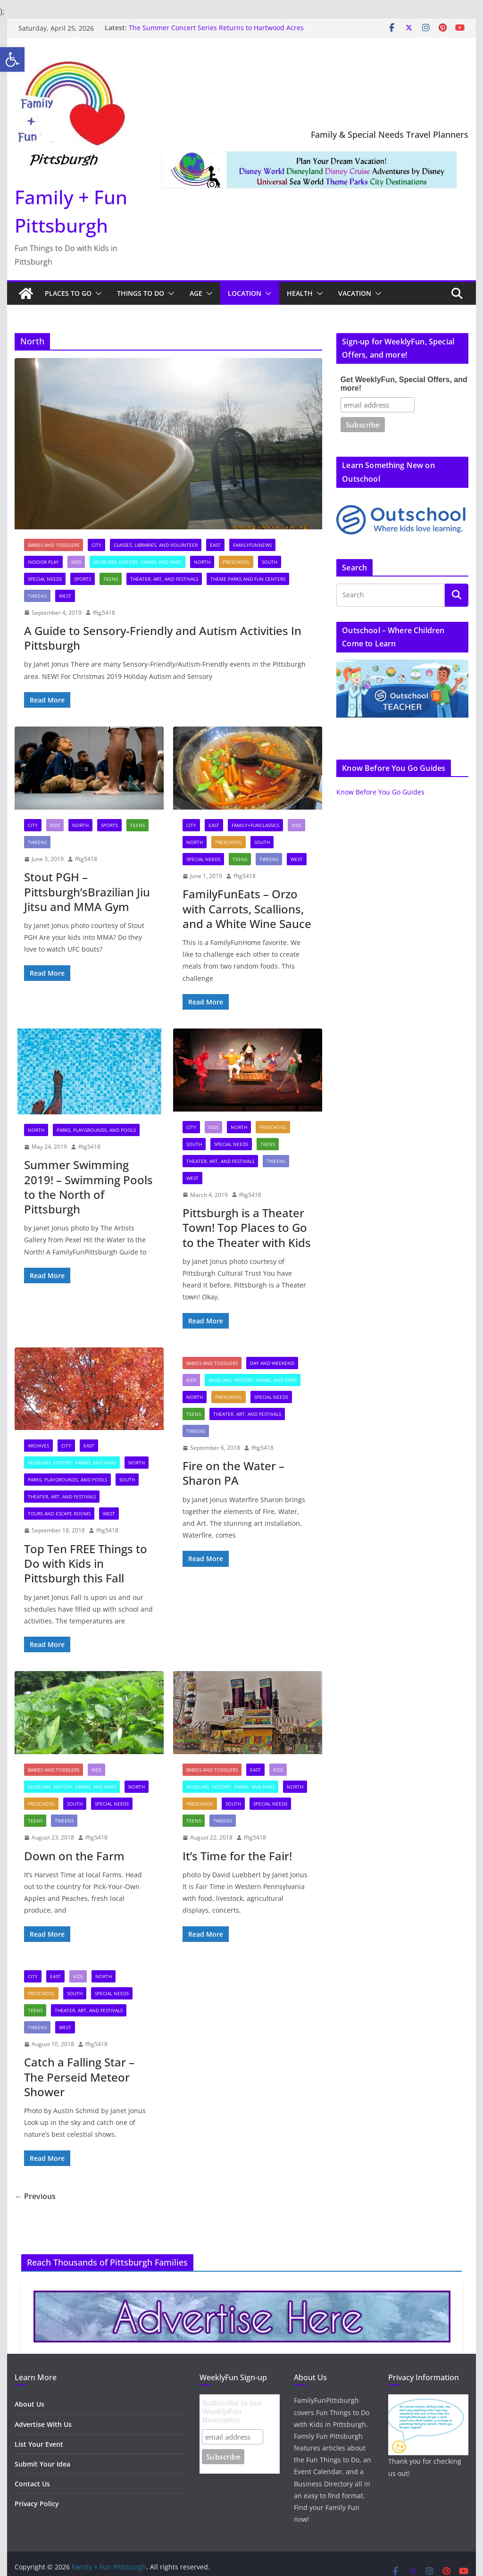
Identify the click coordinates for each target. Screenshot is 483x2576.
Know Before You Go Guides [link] (380, 791)
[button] (97, 293)
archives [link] (38, 1445)
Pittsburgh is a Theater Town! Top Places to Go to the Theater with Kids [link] (247, 1227)
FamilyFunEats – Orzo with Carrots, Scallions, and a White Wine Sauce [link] (247, 908)
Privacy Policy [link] (37, 2503)
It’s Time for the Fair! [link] (237, 1856)
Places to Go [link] (68, 293)
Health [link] (300, 293)
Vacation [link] (354, 293)
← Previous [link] (35, 2196)
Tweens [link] (37, 596)
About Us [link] (29, 2404)
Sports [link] (82, 579)
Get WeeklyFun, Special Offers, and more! (404, 384)
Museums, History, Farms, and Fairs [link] (137, 562)
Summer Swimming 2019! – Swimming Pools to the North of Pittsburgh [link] (88, 1187)
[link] (12, 59)
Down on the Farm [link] (74, 1856)
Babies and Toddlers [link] (53, 545)
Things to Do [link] (140, 293)
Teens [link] (110, 579)
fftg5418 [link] (104, 613)
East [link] (215, 545)
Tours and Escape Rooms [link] (59, 1513)
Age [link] (196, 293)
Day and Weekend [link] (272, 1363)
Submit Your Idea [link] (42, 2463)
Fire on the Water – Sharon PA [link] (233, 1473)
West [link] (65, 596)
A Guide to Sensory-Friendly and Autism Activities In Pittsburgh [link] (162, 638)
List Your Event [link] (39, 2444)
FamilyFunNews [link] (252, 545)
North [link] (202, 562)
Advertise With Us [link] (43, 2424)
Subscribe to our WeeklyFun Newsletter (232, 2411)
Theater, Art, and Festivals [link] (164, 579)
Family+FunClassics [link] (255, 825)
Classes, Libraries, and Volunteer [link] (156, 545)
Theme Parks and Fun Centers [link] (247, 579)
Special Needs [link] (45, 579)
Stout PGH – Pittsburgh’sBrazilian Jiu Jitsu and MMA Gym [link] (87, 891)
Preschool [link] (236, 562)
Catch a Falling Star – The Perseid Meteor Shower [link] (79, 2076)
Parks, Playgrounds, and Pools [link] (96, 1130)
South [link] (269, 562)
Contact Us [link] (32, 2483)
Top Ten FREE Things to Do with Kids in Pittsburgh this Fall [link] (85, 1563)
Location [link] (244, 293)
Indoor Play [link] (43, 562)
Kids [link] (76, 562)
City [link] (96, 545)
